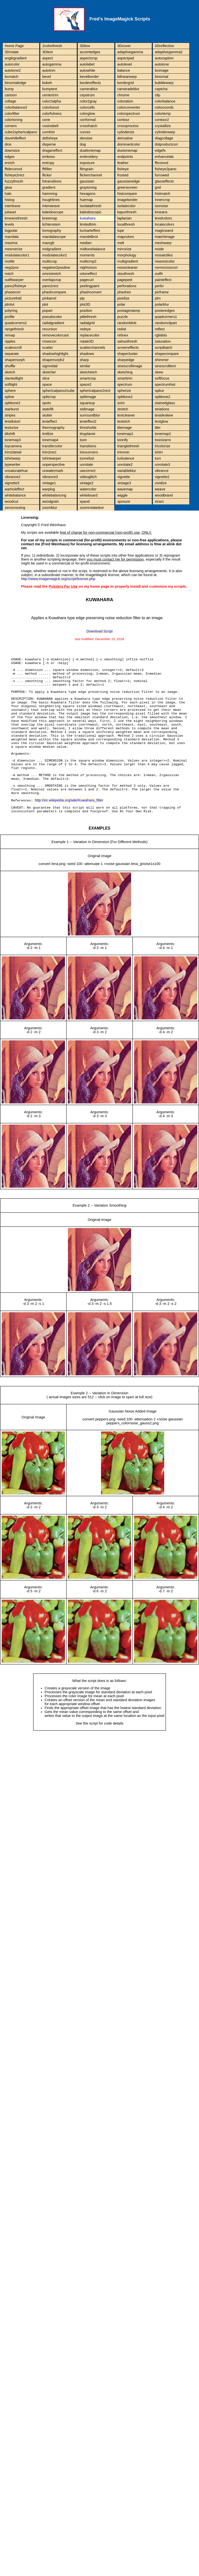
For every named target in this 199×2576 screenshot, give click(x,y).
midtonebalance (92, 249)
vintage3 (124, 483)
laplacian (124, 218)
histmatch (162, 194)
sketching (125, 372)
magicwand (164, 231)
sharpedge (125, 360)
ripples (10, 341)
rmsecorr (49, 341)
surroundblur (90, 415)
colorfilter (12, 114)
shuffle (10, 366)
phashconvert (90, 292)
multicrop (49, 261)
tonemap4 (50, 440)
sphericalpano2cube (58, 391)
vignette (123, 477)
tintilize (47, 434)
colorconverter (128, 107)
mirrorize (124, 249)
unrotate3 (162, 464)
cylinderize (125, 132)
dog (83, 144)
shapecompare (167, 354)
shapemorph (15, 360)
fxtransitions (51, 181)
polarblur (162, 304)
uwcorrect (88, 471)
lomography (51, 231)
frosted (122, 175)
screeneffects (128, 347)
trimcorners (89, 452)
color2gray (88, 101)
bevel (46, 77)
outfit (159, 274)
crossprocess (128, 126)
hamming (49, 194)
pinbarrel (49, 298)
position (86, 311)
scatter (47, 347)
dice (8, 144)
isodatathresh (90, 206)
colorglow (87, 114)
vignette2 (162, 477)
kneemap (49, 218)
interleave (12, 206)
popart (47, 311)
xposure (123, 501)
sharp (84, 360)
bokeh (47, 83)
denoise (86, 138)
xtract (159, 501)
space (47, 384)
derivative (125, 138)
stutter (47, 415)
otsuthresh (125, 274)
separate (12, 354)
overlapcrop (51, 280)
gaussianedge (128, 181)
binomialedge (15, 83)
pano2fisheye (15, 286)
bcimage (161, 70)
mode (159, 249)
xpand (85, 501)
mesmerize (13, 249)
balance (123, 70)
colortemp (163, 114)
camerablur (89, 89)
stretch (122, 409)
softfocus (162, 378)
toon (83, 440)
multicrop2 (88, 261)
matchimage (165, 237)
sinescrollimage (129, 366)
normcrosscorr (166, 267)
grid (158, 187)
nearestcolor (165, 261)
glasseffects (164, 181)
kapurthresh (126, 212)
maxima (11, 243)
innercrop (162, 200)
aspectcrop (89, 58)
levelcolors (163, 218)
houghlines (51, 200)
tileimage (124, 428)
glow (8, 187)
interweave (51, 206)
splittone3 (12, 403)
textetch (123, 421)
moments (87, 255)
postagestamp (128, 311)
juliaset (10, 212)
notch (9, 274)
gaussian (87, 181)
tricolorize (162, 446)
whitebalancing (54, 495)
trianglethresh (128, 446)
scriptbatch (163, 347)
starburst (12, 409)
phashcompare (54, 292)
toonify (122, 440)
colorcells (87, 107)
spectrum (124, 384)
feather (123, 163)
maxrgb (48, 243)
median (86, 243)
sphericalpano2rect (95, 391)
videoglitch (88, 477)
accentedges (90, 52)
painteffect (163, 280)
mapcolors (125, 237)
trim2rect (49, 452)
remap (10, 335)
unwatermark (52, 471)
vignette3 (12, 483)
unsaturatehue (16, 471)
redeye (85, 329)
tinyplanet (87, 434)
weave (160, 489)
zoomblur (49, 508)
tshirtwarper (51, 458)
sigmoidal (50, 366)
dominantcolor (128, 144)
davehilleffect (15, 138)
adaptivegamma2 (168, 52)
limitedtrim (88, 224)
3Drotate (12, 52)
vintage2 (86, 483)
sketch (10, 372)
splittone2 (162, 397)
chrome (123, 95)
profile (10, 317)
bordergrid (125, 83)
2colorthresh (52, 46)
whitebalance (15, 495)
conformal (88, 120)
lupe (120, 231)
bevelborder (89, 77)
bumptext (49, 89)
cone (46, 120)
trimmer (123, 452)
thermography (53, 428)
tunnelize (87, 458)
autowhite (87, 70)
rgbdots (161, 335)
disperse (49, 144)
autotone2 (13, 70)
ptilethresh (88, 317)
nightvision (88, 267)
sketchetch (88, 372)
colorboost (50, 107)
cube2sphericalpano (21, 132)
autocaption (164, 58)
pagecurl (87, 280)
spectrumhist (165, 384)
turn (158, 458)
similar (85, 366)
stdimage (87, 409)
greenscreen (127, 187)
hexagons (88, 194)
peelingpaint (89, 286)
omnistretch (51, 274)
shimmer (162, 360)
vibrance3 (50, 477)
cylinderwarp (165, 132)
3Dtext (47, 52)
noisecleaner (127, 267)
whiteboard (89, 495)
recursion (49, 329)
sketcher (49, 372)
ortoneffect (88, 274)
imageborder (127, 200)
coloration (125, 101)
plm (158, 298)
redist (121, 329)
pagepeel (124, 280)
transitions (88, 446)
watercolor (88, 489)
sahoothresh (127, 341)
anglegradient (16, 58)
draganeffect (52, 150)
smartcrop (88, 378)
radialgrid (87, 323)
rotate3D (87, 341)
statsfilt (48, 409)
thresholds (88, 428)
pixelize (123, 298)
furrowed (162, 175)
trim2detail (13, 452)
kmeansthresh (16, 218)
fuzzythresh (14, 181)
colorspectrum (128, 114)
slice (45, 378)
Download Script (99, 631)
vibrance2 (12, 477)
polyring (11, 311)
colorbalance (165, 101)
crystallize (163, 126)
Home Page (14, 46)
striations (162, 409)
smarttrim (124, 378)
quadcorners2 (16, 323)
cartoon (11, 95)
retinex (122, 335)
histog (9, 200)
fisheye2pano (165, 169)
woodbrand (164, 495)
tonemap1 (125, 434)
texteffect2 (88, 421)
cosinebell (50, 126)
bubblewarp (164, 83)
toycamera (13, 446)
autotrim (48, 70)
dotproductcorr (166, 144)
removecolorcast (55, 335)
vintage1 (49, 483)
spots (46, 403)
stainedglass (165, 403)
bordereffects (90, 83)
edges (10, 157)
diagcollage (164, 138)
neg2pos (12, 267)
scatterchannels (92, 347)
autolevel (124, 64)
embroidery (89, 157)
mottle (10, 261)
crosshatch (88, 126)
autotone (162, 64)
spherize (124, 391)
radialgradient (53, 323)
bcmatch (11, 77)
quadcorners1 (166, 317)
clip (157, 95)
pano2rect (50, 286)
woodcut (11, 501)
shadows (87, 354)
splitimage (88, 397)
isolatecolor (126, 206)
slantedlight (14, 378)
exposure (87, 163)
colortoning (13, 120)
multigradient (127, 261)
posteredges (165, 311)
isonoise (161, 206)
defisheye (50, 138)
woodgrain (50, 501)
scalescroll (13, 347)
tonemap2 (163, 434)
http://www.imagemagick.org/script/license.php (58, 579)
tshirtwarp (12, 458)
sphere (10, 391)
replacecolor (90, 335)
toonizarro (163, 440)
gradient (48, 187)
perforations (126, 286)
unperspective (53, 464)
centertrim (50, 95)
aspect (47, 58)
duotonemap (127, 150)
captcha (161, 89)
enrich (10, 163)
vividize (161, 483)
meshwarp (163, 243)
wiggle (122, 495)
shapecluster (127, 354)
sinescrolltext (165, 366)
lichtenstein (51, 224)
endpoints (125, 157)
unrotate (86, 464)
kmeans (161, 212)
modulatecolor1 (17, 255)
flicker (47, 175)
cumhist (48, 132)
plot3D (85, 304)
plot (45, 304)
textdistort (12, 421)
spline (9, 397)
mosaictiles (164, 255)
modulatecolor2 (54, 255)
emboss (48, 157)
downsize (12, 150)
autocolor (12, 64)
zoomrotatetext (92, 508)
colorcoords (164, 107)
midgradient (51, 249)
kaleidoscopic (90, 212)
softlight (11, 384)
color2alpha (51, 101)
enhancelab (164, 157)
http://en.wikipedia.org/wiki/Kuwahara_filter (69, 800)
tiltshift (10, 434)
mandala (12, 237)
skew (159, 372)
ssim (121, 403)
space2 (85, 384)
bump (9, 89)
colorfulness (51, 114)
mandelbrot (89, 237)
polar (121, 304)
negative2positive (56, 267)
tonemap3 (13, 440)
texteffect (49, 421)
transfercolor (52, 446)
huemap (86, 200)
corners (11, 126)
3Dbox (85, 46)
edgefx (160, 150)
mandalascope (54, 237)
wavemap (125, 489)
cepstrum (87, 95)
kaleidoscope (52, 212)
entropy (48, 163)
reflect (160, 329)
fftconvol (161, 163)
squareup (87, 403)
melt (120, 243)
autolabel (87, 64)
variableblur (126, 471)
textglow (161, 421)
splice (159, 391)
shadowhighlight (55, 354)
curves (85, 132)
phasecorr (13, 292)
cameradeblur (128, 89)
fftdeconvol (13, 169)
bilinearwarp (127, 77)
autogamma (51, 64)
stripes (10, 415)
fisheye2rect (14, 175)
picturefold (13, 298)
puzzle (122, 317)
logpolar (11, 231)
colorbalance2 (16, 107)
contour (123, 120)
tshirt (159, 452)
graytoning (88, 187)
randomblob (126, 323)
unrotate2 (125, 464)
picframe (162, 292)
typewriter (12, 464)
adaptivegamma (130, 52)
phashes (124, 292)
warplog (48, 489)
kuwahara (88, 218)
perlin (159, 286)
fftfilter (47, 169)
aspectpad (125, 58)
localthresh (126, 224)
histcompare (127, 194)
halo (8, 194)
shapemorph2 (53, 360)
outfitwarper (14, 280)
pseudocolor (52, 317)
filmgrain (86, 169)
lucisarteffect (90, 231)
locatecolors (164, 224)
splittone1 (125, 397)
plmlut (9, 304)
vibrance (161, 471)
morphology (126, 255)
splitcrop (49, 397)
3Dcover (124, 46)
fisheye (123, 169)
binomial (161, 77)
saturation (163, 341)
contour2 (162, 120)
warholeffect (14, 489)
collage (10, 101)
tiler (158, 428)
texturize (11, 428)
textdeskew (164, 415)
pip (82, 298)
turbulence (125, 458)
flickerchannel (91, 175)
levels (9, 224)
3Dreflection (164, 46)
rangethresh (14, 329)
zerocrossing (15, 508)
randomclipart (166, 323)
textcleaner (126, 415)
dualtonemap (90, 150)
